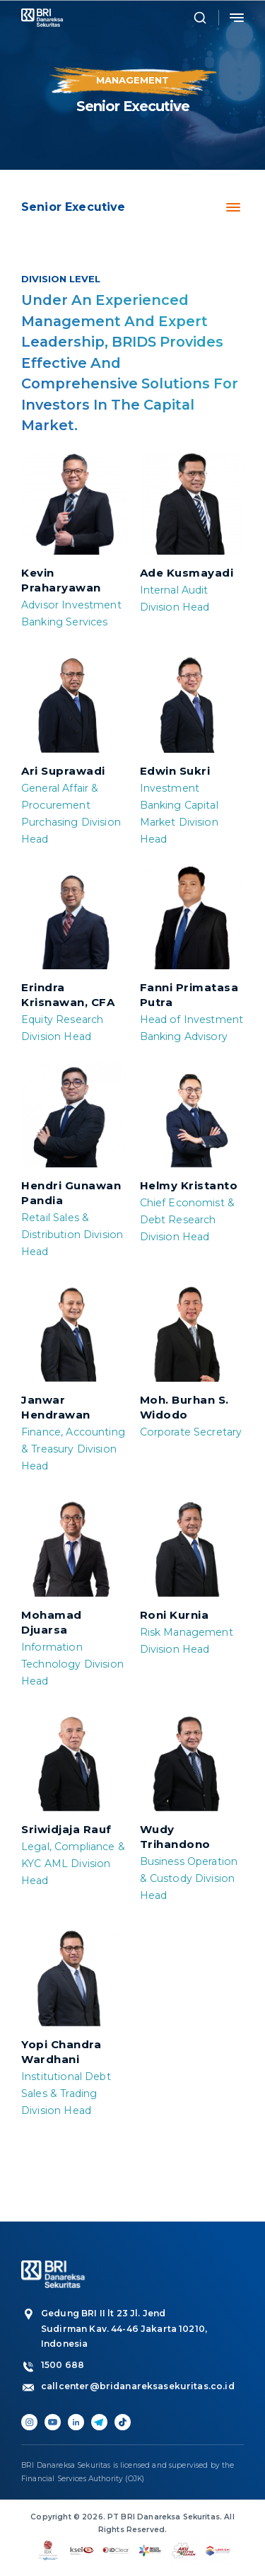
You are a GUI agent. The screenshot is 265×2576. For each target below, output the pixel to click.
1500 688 (62, 2365)
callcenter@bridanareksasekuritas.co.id (126, 2386)
